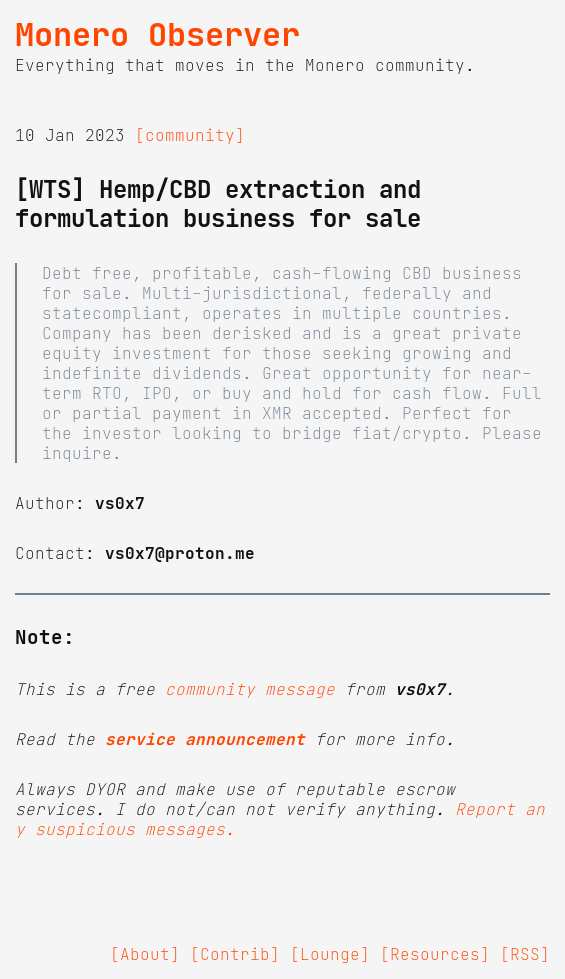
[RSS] (525, 954)
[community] (190, 135)
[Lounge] (330, 954)
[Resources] (435, 954)
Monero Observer (157, 35)
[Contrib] (235, 954)
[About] (145, 954)
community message (250, 689)
